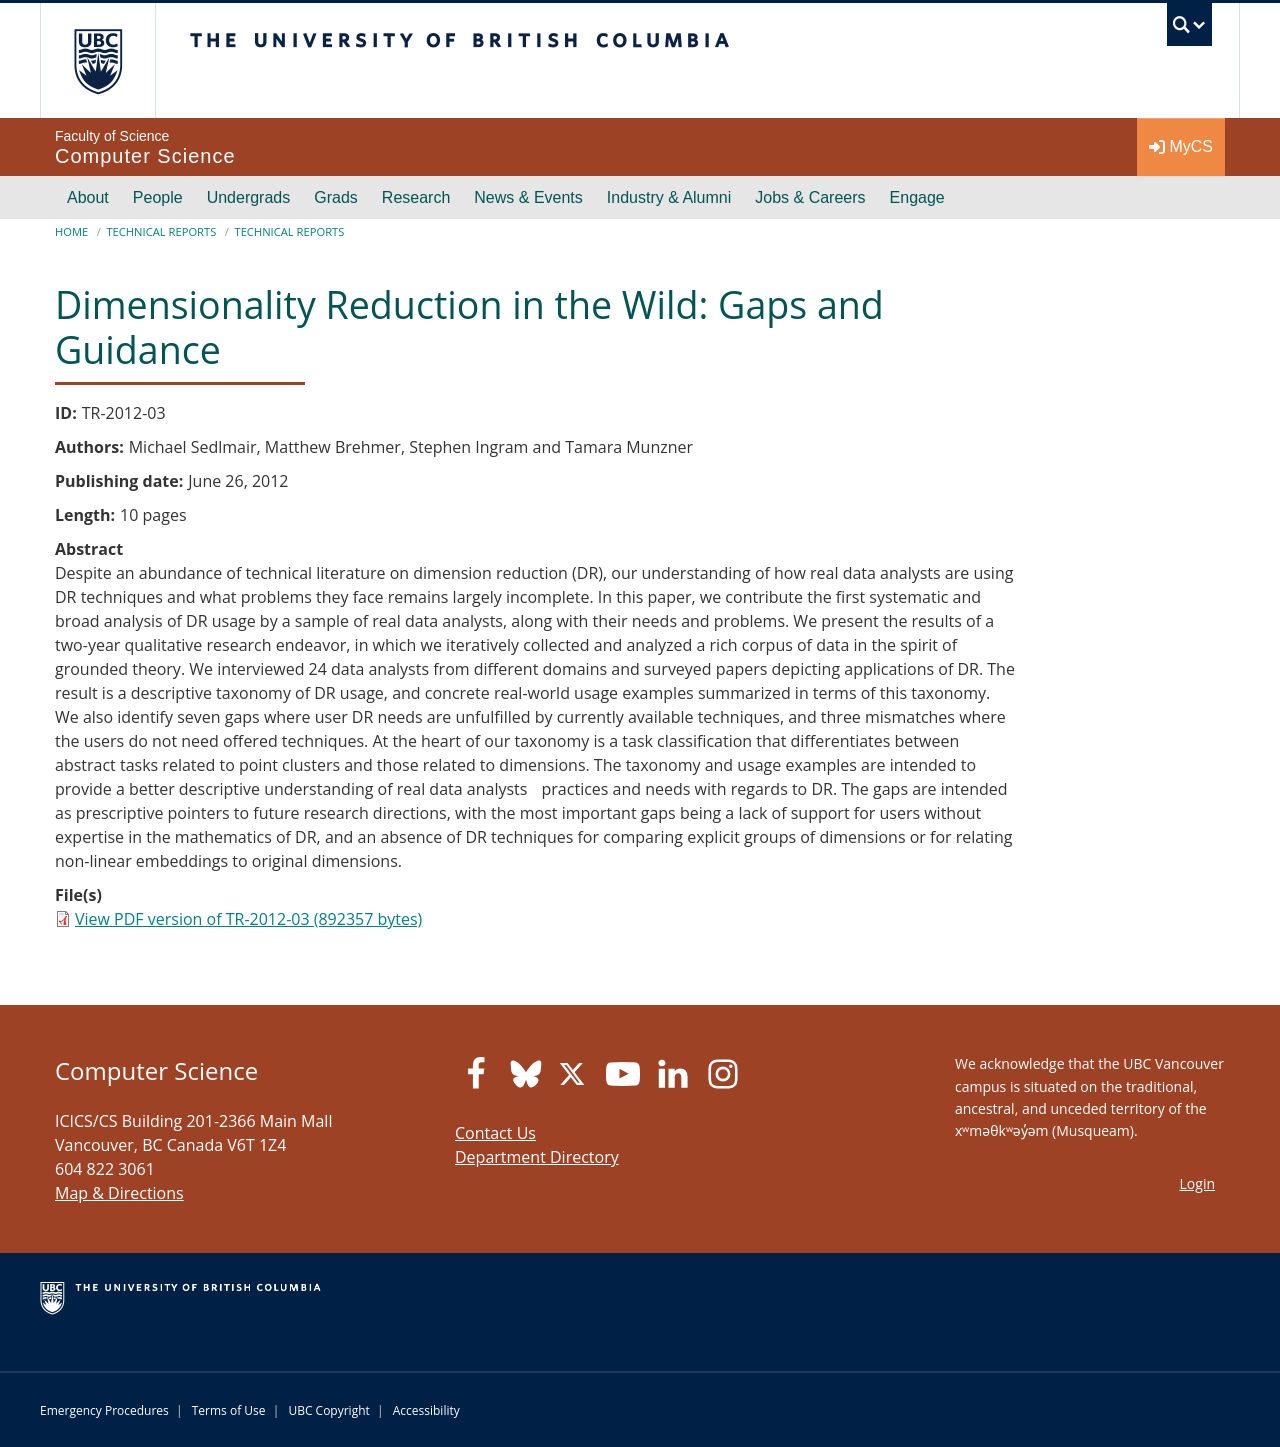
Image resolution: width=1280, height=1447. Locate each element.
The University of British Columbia (97, 60)
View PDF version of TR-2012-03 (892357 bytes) (248, 919)
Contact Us (495, 1133)
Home (71, 231)
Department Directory (537, 1157)
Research (416, 197)
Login (1197, 1183)
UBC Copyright (328, 1410)
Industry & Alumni (669, 197)
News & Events (528, 197)
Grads (336, 197)
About (88, 197)
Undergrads (249, 197)
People (158, 197)
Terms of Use (229, 1410)
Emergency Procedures (104, 1410)
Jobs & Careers (810, 197)
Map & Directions (119, 1193)
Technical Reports (161, 231)
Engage (917, 197)
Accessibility (426, 1410)
